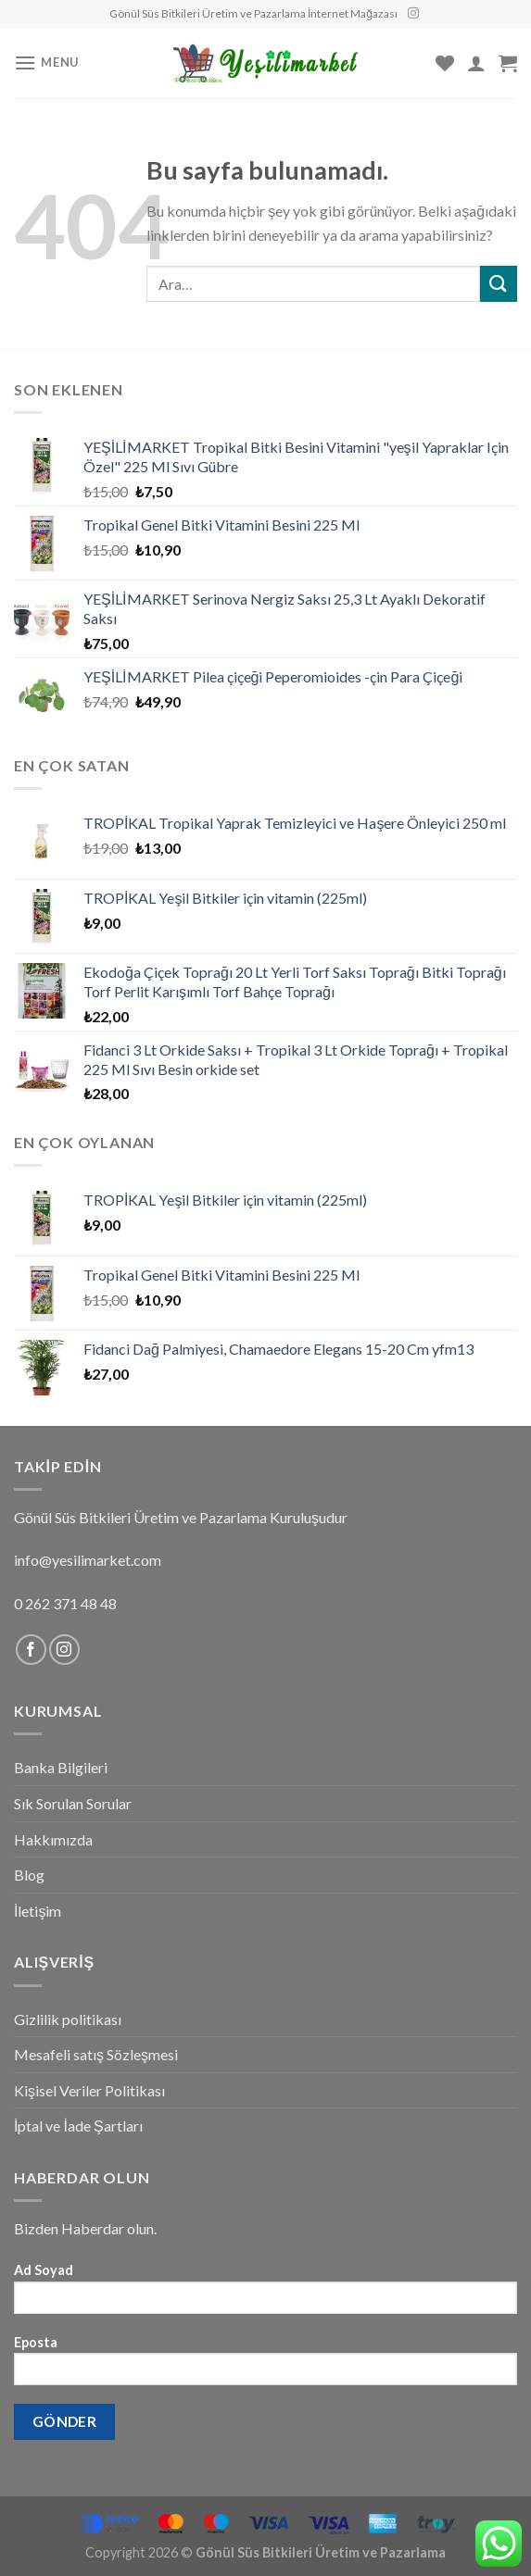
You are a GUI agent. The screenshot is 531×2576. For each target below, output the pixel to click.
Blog (29, 1874)
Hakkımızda (53, 1839)
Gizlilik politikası (67, 2019)
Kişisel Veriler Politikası (89, 2090)
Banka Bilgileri (60, 1767)
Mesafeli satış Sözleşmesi (96, 2054)
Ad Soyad (265, 2294)
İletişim (37, 1910)
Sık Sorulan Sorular (73, 1803)
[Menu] (46, 62)
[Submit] (498, 284)
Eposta (265, 2366)
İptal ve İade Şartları (78, 2125)
